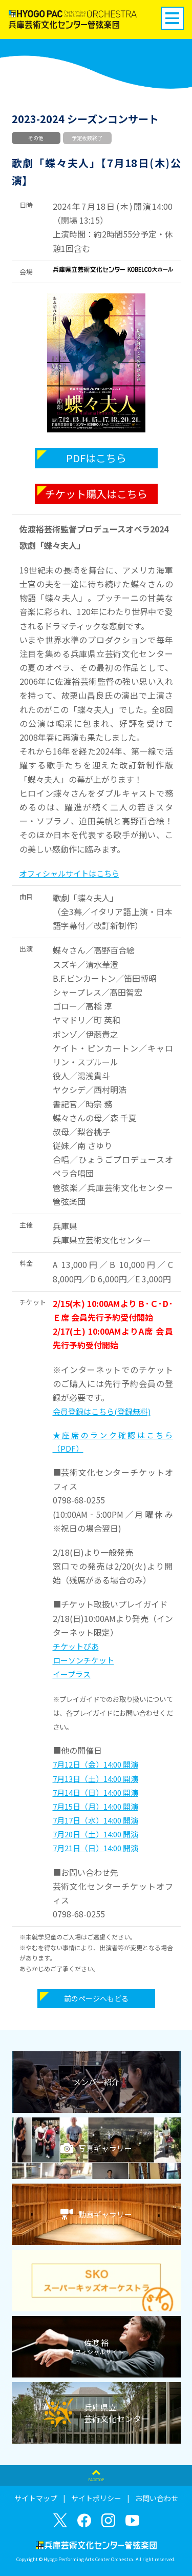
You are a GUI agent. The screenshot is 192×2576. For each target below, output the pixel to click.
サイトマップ (35, 2498)
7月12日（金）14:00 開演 (95, 1764)
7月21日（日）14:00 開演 (95, 1847)
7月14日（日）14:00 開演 (95, 1792)
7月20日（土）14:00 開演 (95, 1834)
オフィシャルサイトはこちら (69, 873)
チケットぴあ (76, 1646)
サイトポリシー (96, 2498)
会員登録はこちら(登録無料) (102, 1411)
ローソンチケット (83, 1660)
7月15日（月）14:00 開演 (95, 1806)
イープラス (72, 1674)
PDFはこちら (96, 457)
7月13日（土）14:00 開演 (95, 1778)
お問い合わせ (156, 2498)
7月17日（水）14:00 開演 (95, 1820)
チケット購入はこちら (96, 493)
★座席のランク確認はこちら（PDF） (113, 1442)
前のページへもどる (96, 1998)
